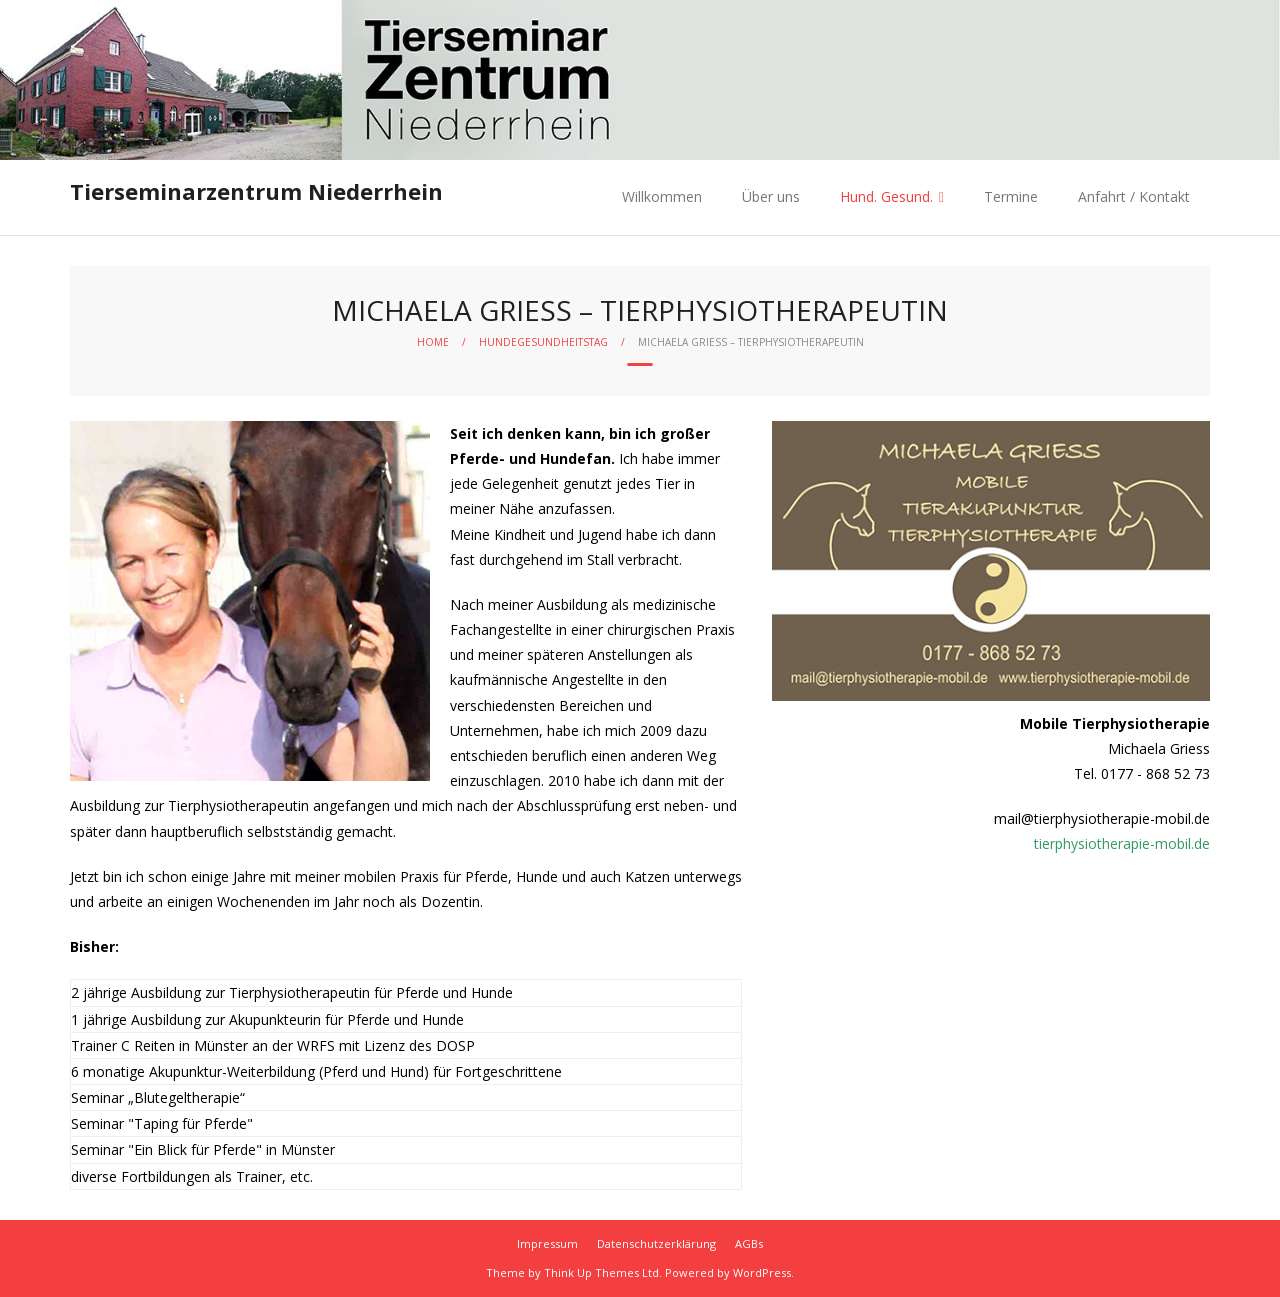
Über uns (771, 196)
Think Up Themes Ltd (601, 1272)
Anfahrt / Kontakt (1134, 196)
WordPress (762, 1272)
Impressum (547, 1243)
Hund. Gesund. (886, 196)
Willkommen (662, 196)
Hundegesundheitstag (543, 342)
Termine (1011, 196)
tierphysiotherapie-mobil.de (1122, 843)
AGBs (749, 1243)
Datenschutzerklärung (656, 1243)
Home (433, 342)
